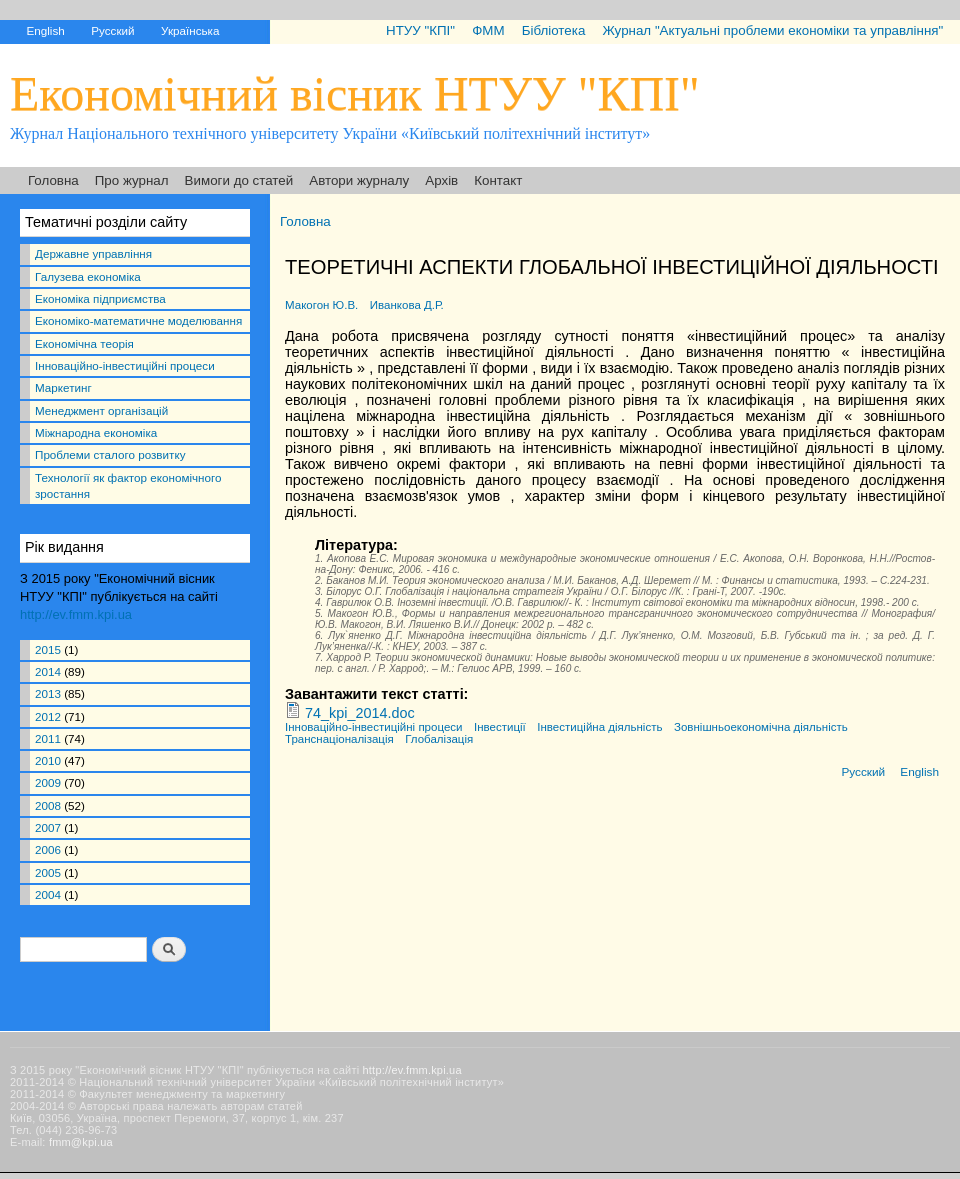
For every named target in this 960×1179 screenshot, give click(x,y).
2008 (48, 805)
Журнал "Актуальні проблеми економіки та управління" (772, 30)
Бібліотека (554, 30)
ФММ (488, 30)
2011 (48, 738)
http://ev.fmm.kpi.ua (76, 614)
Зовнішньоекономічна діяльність (761, 727)
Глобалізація (439, 739)
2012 (48, 716)
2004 (48, 894)
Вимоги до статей (239, 180)
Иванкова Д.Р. (407, 305)
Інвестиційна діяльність (599, 727)
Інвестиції (500, 727)
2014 (48, 671)
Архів (441, 180)
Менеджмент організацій (101, 410)
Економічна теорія (84, 343)
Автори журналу (359, 180)
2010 (48, 760)
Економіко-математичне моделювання (138, 320)
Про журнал (132, 180)
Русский (112, 30)
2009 (48, 782)
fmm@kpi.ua (81, 1142)
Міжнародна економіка (96, 432)
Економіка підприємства (100, 298)
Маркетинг (63, 387)
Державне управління (93, 253)
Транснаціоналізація (339, 739)
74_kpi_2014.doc (360, 713)
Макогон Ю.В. (321, 305)
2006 (48, 849)
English (45, 30)
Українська (190, 30)
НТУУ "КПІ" (420, 30)
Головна (53, 180)
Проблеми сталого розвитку (110, 454)
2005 (48, 872)
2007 (48, 827)
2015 (48, 649)
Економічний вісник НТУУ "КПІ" (355, 93)
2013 (48, 693)
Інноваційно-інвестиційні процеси (125, 365)
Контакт (498, 180)
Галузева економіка (88, 276)
